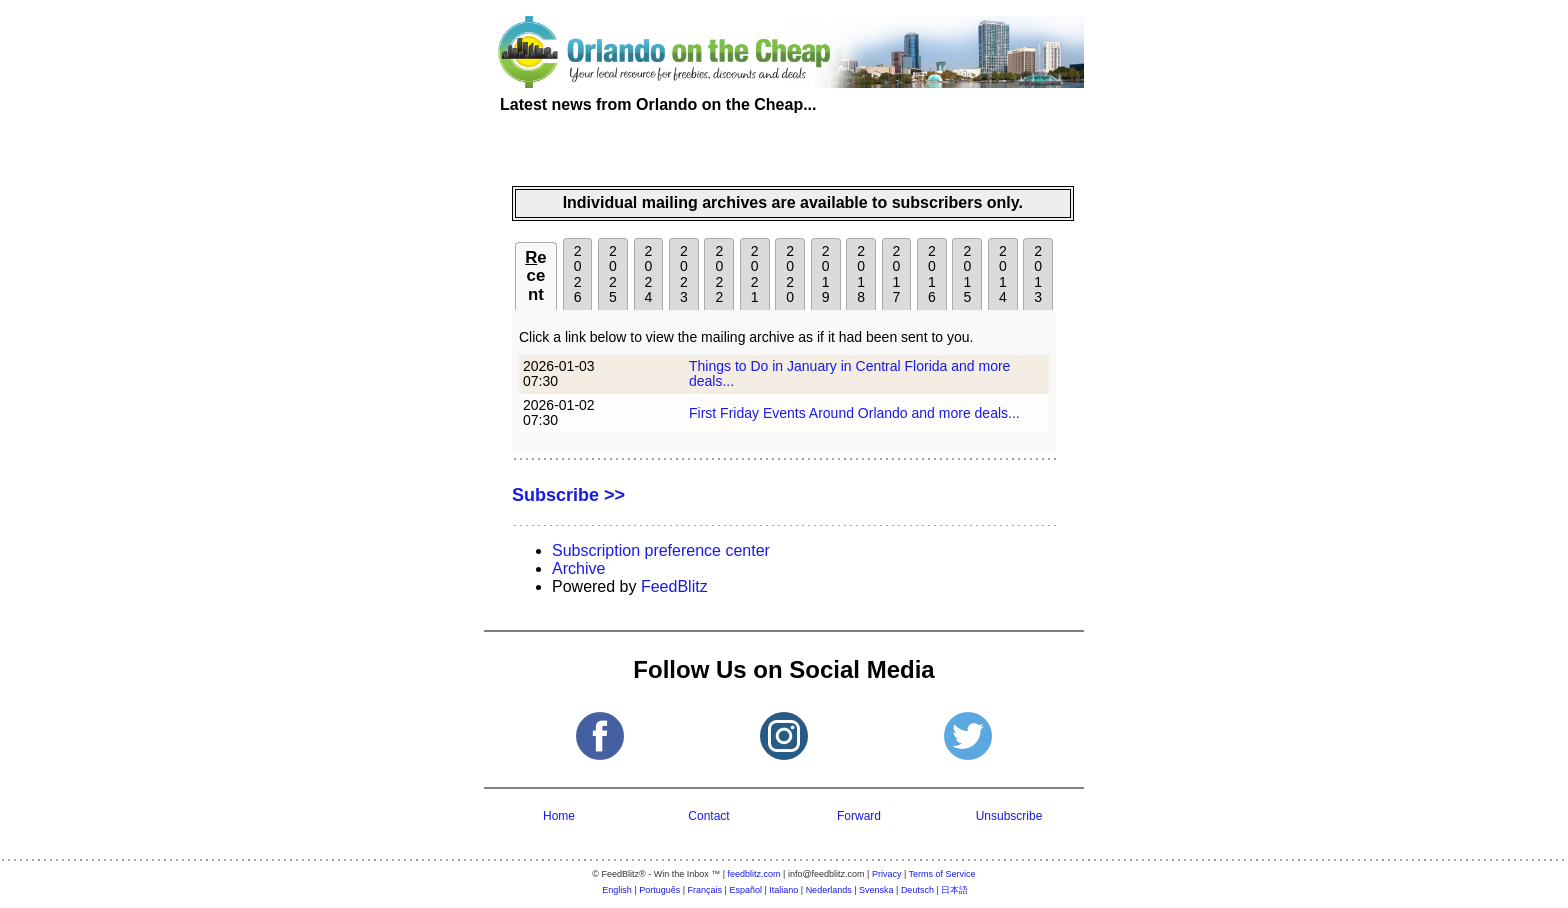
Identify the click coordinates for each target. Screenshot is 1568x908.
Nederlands (829, 890)
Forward (859, 816)
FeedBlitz (674, 586)
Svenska (876, 890)
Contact (708, 816)
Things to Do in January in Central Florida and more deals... (849, 373)
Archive (578, 568)
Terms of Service (942, 874)
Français (705, 890)
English (617, 890)
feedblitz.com (754, 874)
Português (659, 890)
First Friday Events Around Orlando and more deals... (854, 413)
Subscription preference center (661, 550)
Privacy (887, 874)
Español (745, 890)
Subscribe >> (568, 495)
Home (559, 816)
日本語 (954, 890)
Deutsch (917, 890)
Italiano (783, 890)
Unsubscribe (1009, 816)
